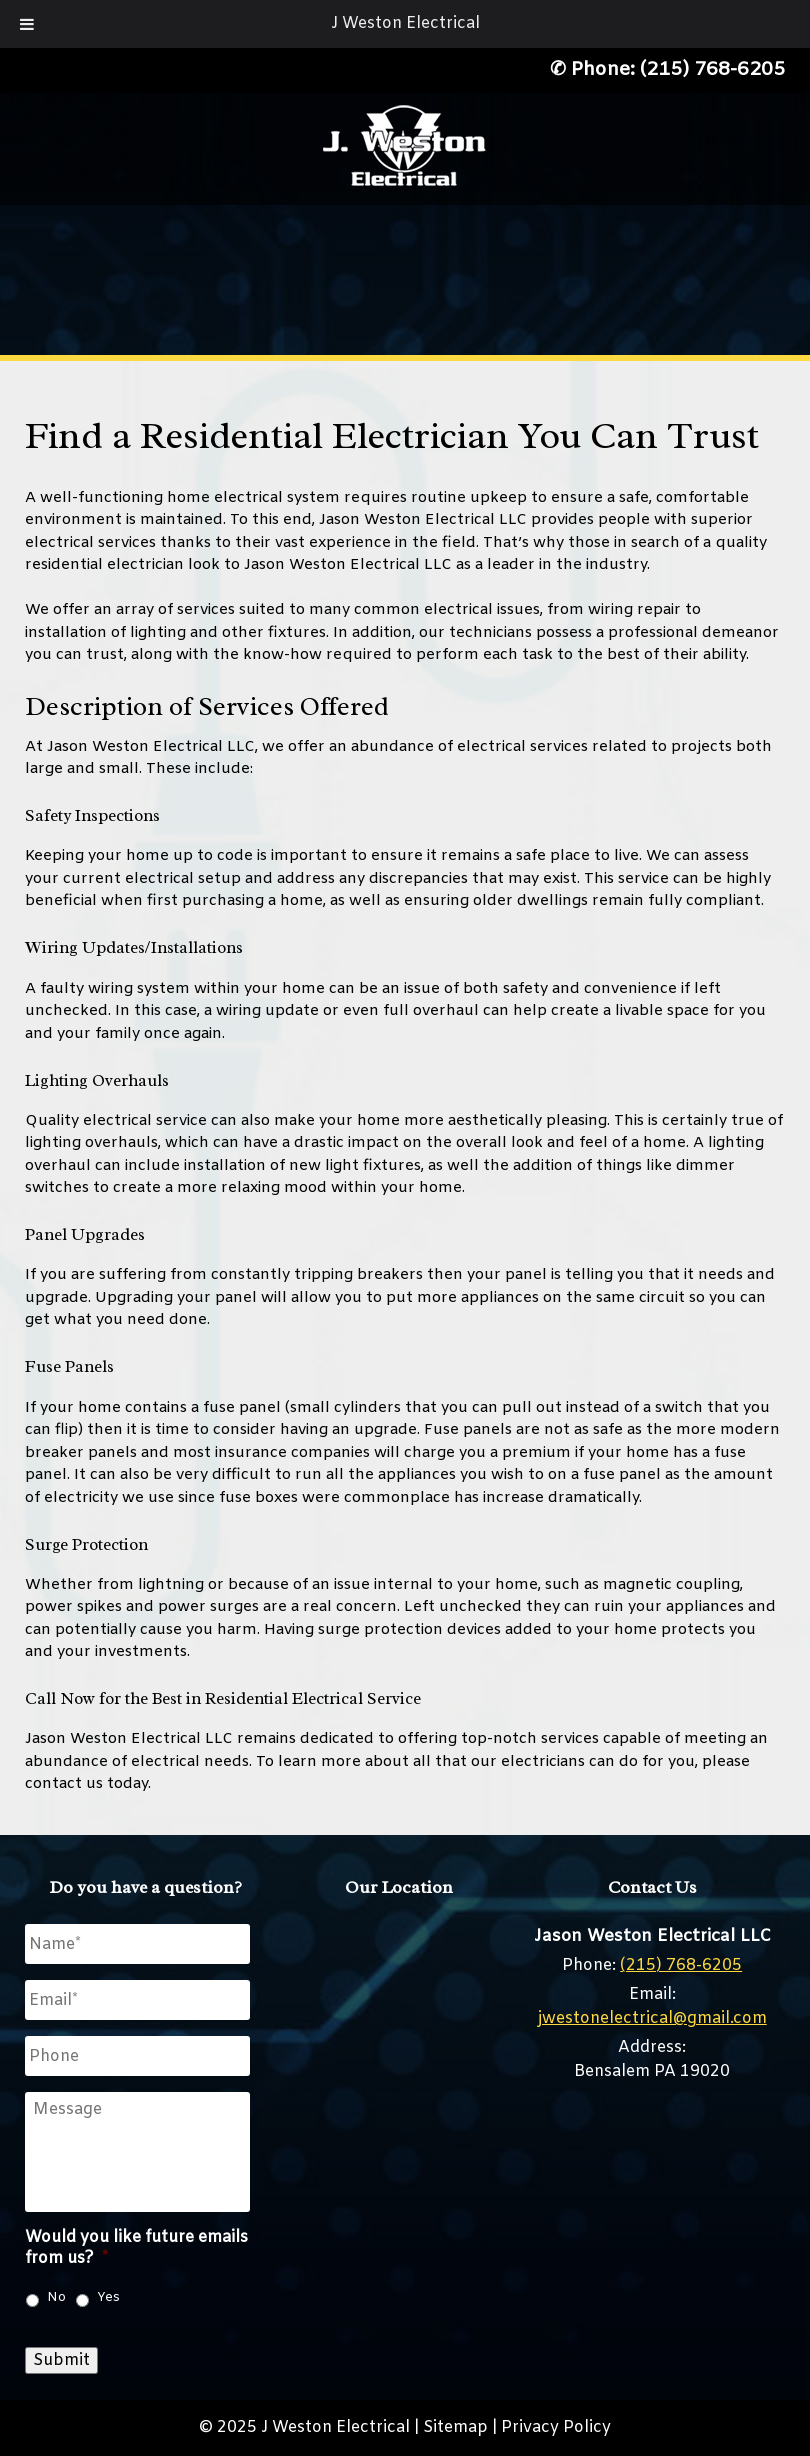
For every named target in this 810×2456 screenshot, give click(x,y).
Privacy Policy (556, 2427)
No (56, 2297)
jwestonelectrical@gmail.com (652, 2018)
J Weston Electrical (405, 23)
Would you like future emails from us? (136, 2248)
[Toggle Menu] (27, 24)
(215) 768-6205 (712, 70)
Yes (108, 2297)
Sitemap (455, 2427)
